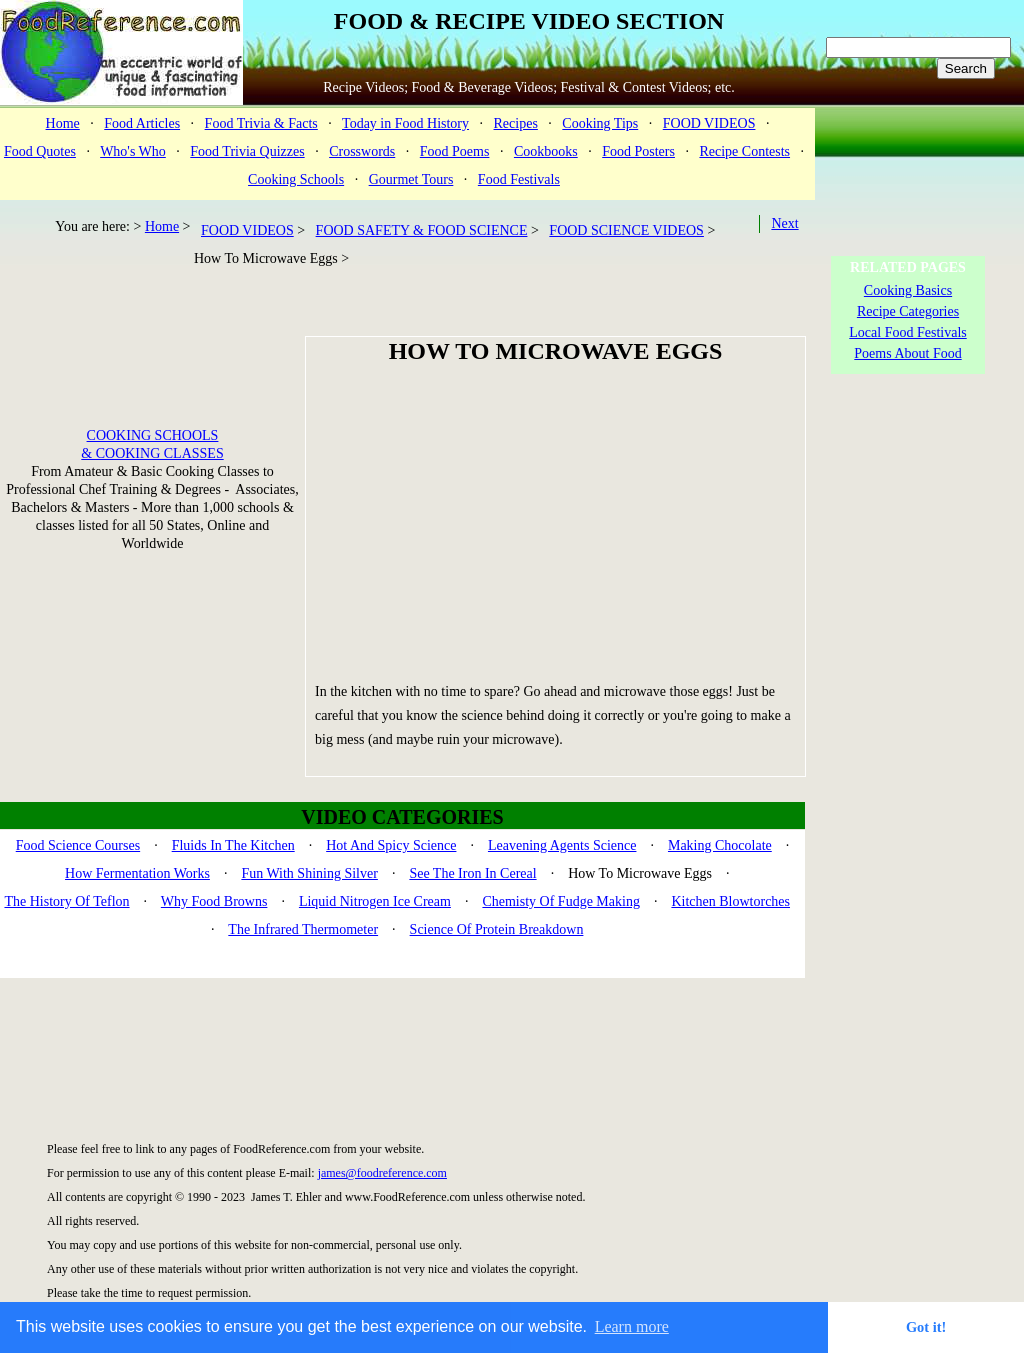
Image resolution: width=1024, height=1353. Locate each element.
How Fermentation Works (137, 873)
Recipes (516, 123)
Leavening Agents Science (562, 845)
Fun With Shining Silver (309, 873)
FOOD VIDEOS (709, 123)
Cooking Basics (908, 290)
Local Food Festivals (907, 332)
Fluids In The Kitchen (233, 845)
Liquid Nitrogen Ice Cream (375, 901)
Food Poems (455, 151)
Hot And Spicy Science (391, 845)
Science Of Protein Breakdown (497, 929)
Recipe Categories (908, 311)
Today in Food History (405, 123)
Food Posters (638, 151)
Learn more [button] (632, 1326)
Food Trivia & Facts (261, 123)
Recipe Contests (744, 151)
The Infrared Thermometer (303, 929)
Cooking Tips (600, 123)
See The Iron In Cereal (472, 873)
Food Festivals (519, 179)
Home (63, 123)
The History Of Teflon (66, 901)
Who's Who (133, 151)
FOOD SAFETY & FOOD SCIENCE (422, 230)
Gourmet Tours (411, 179)
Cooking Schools (296, 179)
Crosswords (362, 151)
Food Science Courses (78, 845)
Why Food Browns (214, 901)
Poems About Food (907, 353)
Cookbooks (546, 151)
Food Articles (142, 123)
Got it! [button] (926, 1327)
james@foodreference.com (382, 1173)
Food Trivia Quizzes (247, 151)
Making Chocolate (720, 845)
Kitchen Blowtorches (730, 901)
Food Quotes (40, 151)
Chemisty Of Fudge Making (561, 901)
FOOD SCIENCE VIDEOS (626, 230)
